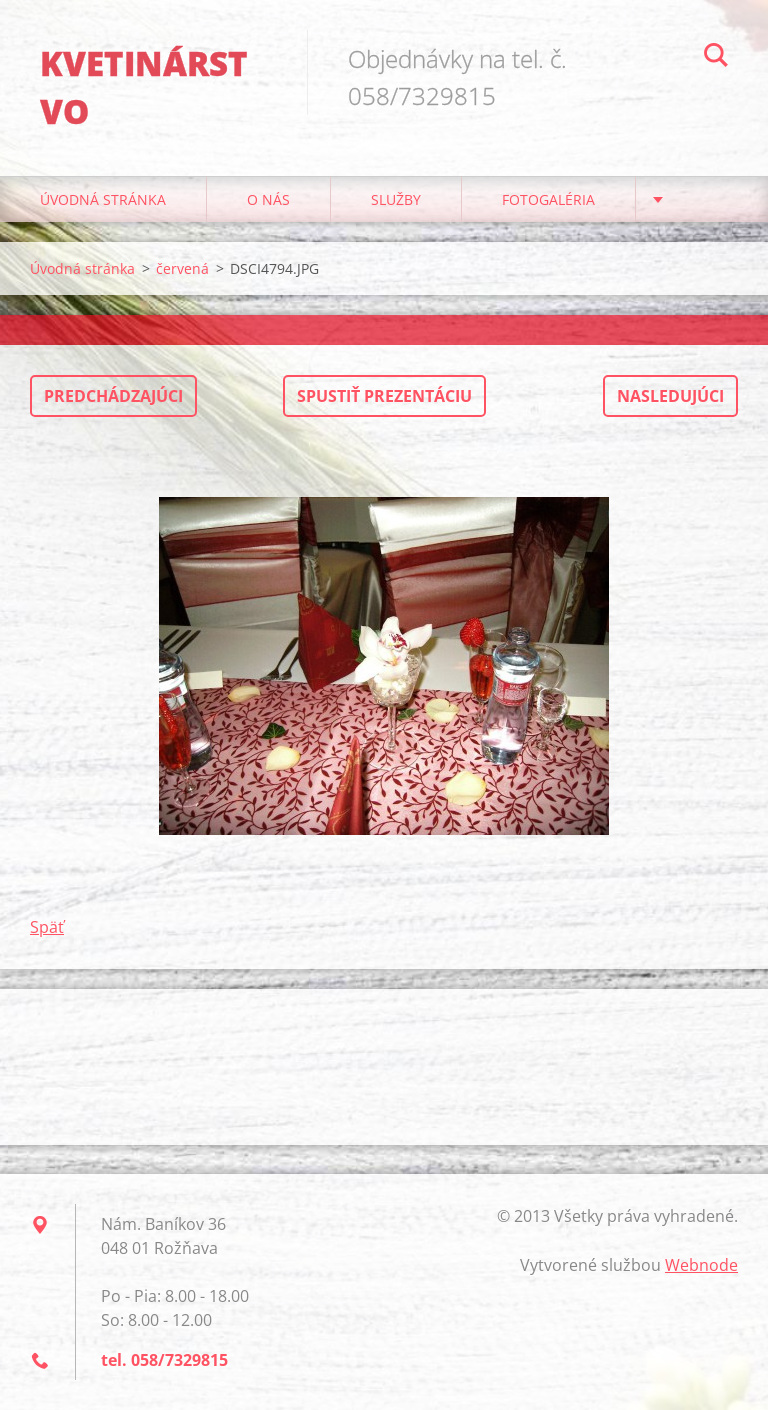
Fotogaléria (548, 199)
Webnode (701, 1265)
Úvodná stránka (103, 199)
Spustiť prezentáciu (384, 396)
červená (182, 268)
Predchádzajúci (113, 396)
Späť (47, 927)
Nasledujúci (670, 396)
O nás (268, 199)
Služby (396, 199)
